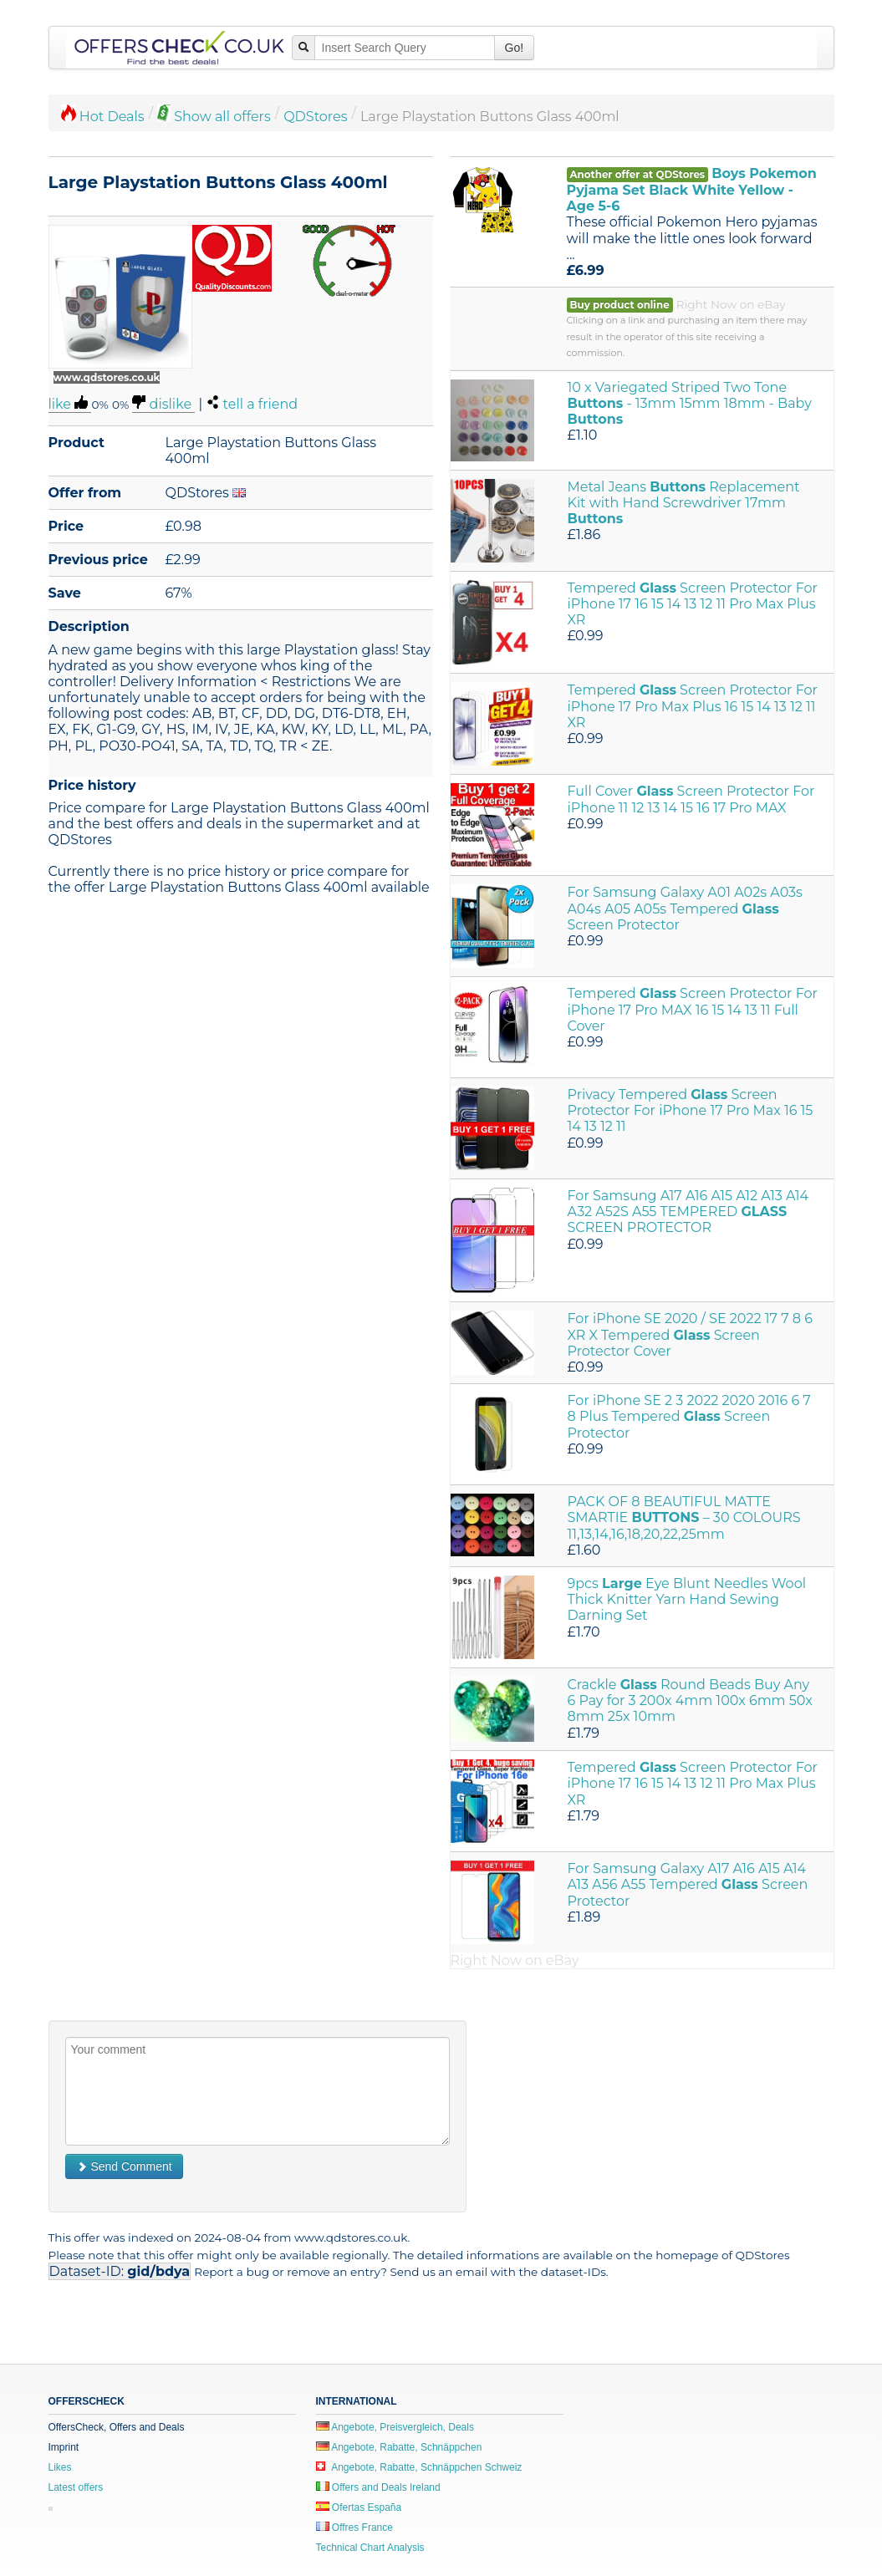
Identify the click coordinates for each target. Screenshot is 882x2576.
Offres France (354, 2527)
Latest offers (76, 2487)
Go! (514, 47)
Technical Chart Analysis (370, 2547)
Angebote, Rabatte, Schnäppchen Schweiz (419, 2467)
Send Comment (124, 2166)
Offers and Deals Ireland (378, 2487)
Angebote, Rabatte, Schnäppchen (399, 2447)
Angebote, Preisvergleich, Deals (395, 2427)
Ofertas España (359, 2507)
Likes (60, 2467)
